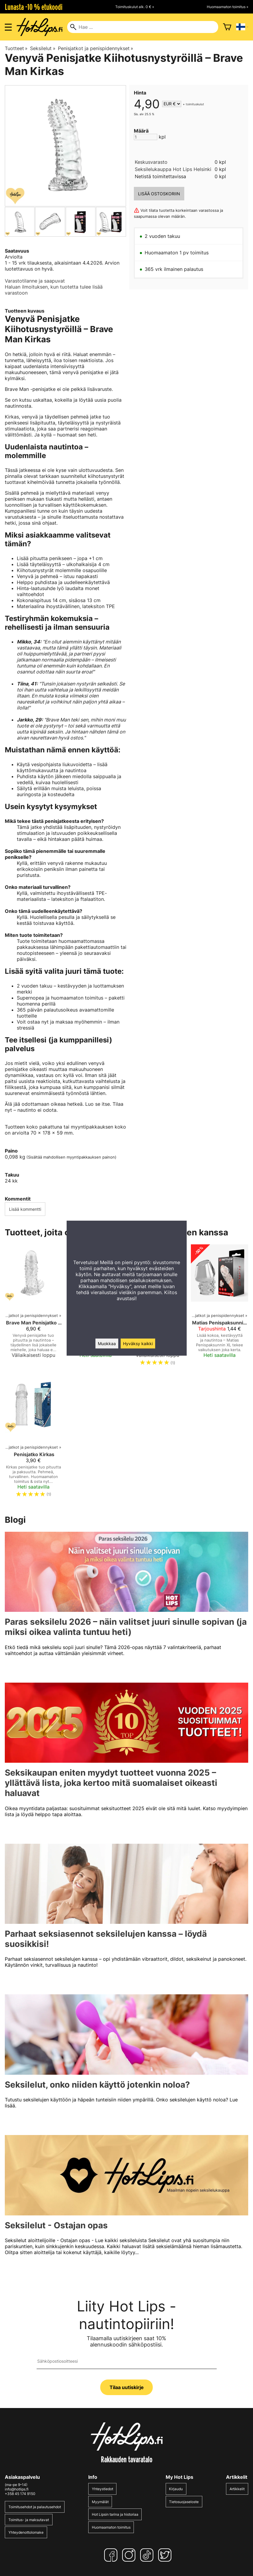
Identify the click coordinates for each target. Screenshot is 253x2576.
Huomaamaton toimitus (111, 2527)
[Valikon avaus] (8, 27)
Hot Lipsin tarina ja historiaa (115, 2514)
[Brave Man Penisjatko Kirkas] (33, 1307)
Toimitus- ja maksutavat (28, 2520)
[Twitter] (166, 2555)
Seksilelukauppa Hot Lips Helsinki (173, 169)
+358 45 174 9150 (20, 2493)
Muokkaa (107, 1343)
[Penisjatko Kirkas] (33, 1439)
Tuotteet (16, 48)
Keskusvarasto (151, 162)
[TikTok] (148, 2555)
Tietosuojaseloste (184, 2502)
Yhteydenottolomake (26, 2532)
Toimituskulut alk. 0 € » (134, 6)
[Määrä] (145, 137)
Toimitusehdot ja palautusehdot (34, 2507)
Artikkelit (237, 2489)
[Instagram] (130, 2555)
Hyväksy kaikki (138, 1343)
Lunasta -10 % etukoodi (33, 7)
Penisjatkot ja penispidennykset (95, 48)
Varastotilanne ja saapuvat (35, 281)
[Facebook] (112, 2555)
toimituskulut (195, 104)
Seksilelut (42, 48)
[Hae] (142, 27)
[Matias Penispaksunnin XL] (219, 1307)
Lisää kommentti (25, 1209)
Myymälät (100, 2502)
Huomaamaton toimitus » (227, 6)
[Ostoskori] (227, 26)
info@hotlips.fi (17, 2489)
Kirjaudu (176, 2489)
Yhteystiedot (102, 2489)
